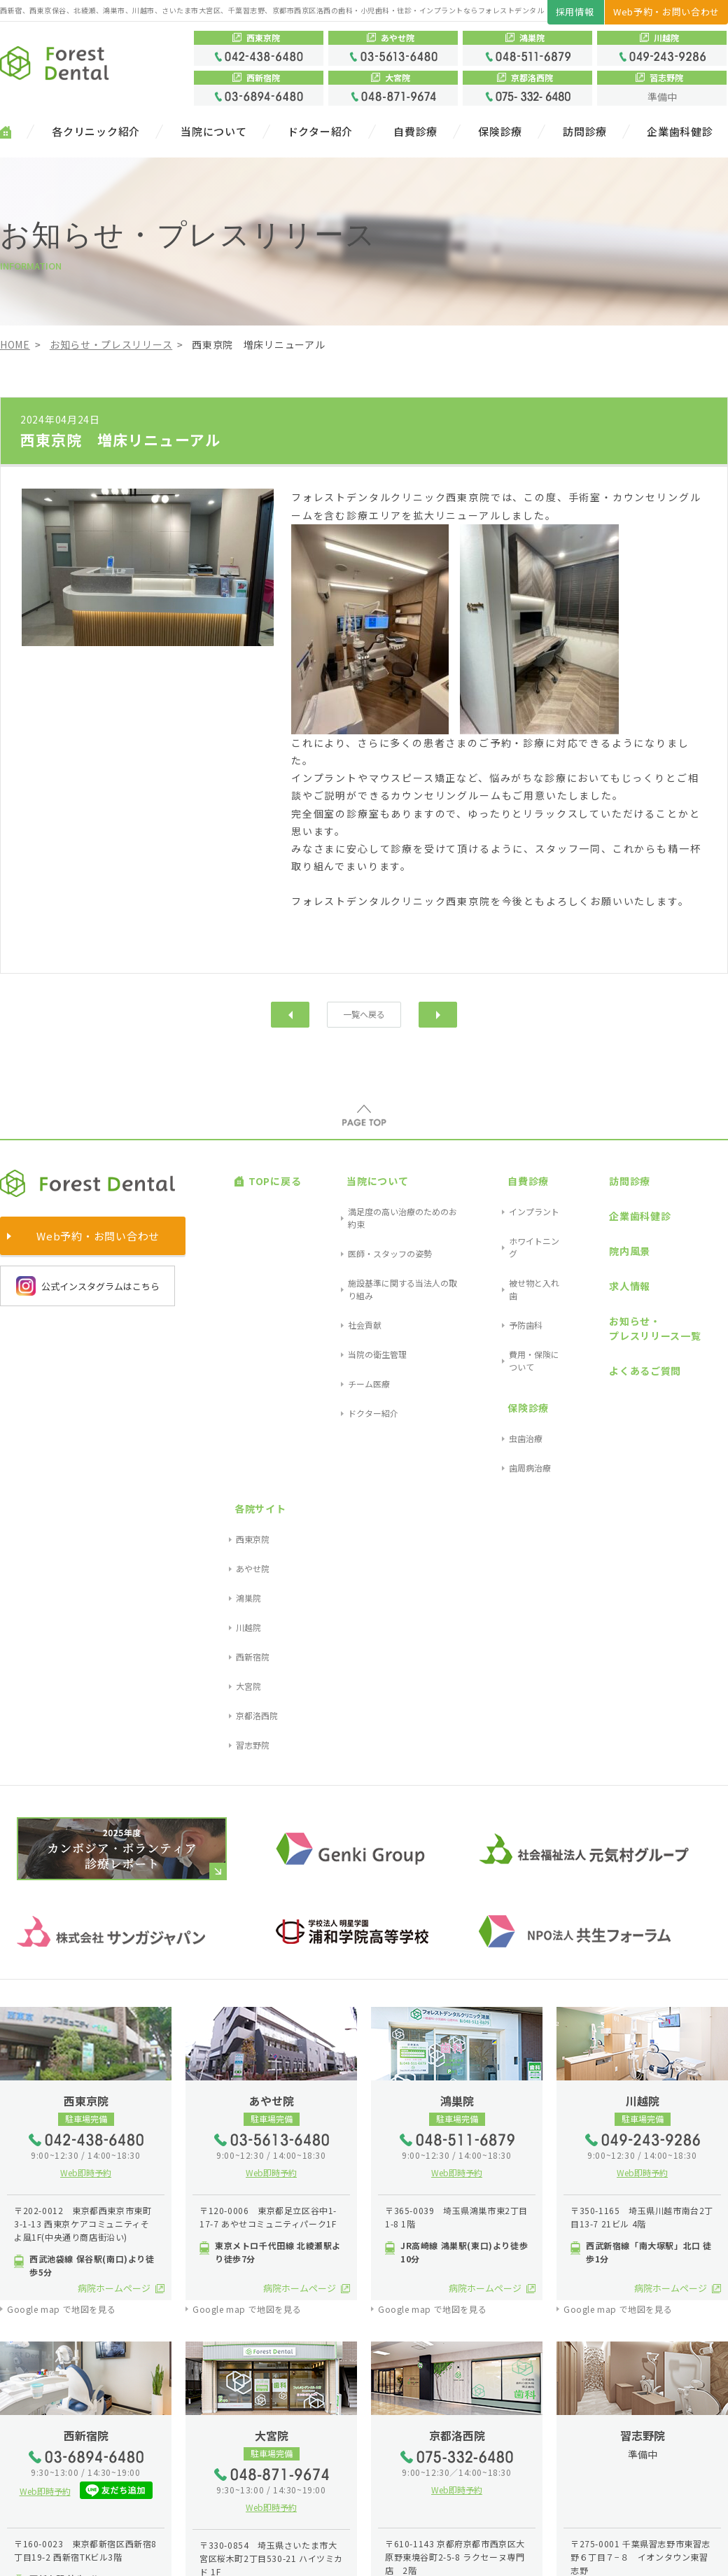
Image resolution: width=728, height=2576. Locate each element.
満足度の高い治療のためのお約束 (376, 1189)
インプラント (499, 1189)
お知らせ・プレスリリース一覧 (613, 1251)
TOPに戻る (260, 1171)
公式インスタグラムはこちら (88, 1284)
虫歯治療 (490, 1297)
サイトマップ (31, 2554)
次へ (437, 1014)
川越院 (697, 1239)
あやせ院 (702, 1206)
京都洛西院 (706, 1289)
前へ (290, 1014)
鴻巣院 (697, 1222)
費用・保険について (512, 1255)
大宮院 (697, 1272)
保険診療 (500, 132)
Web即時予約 (85, 1734)
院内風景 (587, 1207)
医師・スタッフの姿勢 (355, 1206)
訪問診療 (585, 132)
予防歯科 (490, 1239)
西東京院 (702, 1189)
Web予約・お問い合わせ (666, 11)
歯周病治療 (495, 1314)
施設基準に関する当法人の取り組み (380, 1222)
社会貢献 (329, 1239)
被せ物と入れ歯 (503, 1222)
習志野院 (702, 1305)
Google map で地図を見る (61, 1869)
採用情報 (575, 11)
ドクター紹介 (321, 132)
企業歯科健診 (680, 132)
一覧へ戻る (364, 1014)
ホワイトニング (503, 1206)
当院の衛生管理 (342, 1255)
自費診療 (415, 132)
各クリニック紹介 (96, 132)
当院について (214, 132)
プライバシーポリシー (118, 2554)
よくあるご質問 (603, 1277)
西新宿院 (702, 1255)
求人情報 (587, 1226)
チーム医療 (334, 1272)
